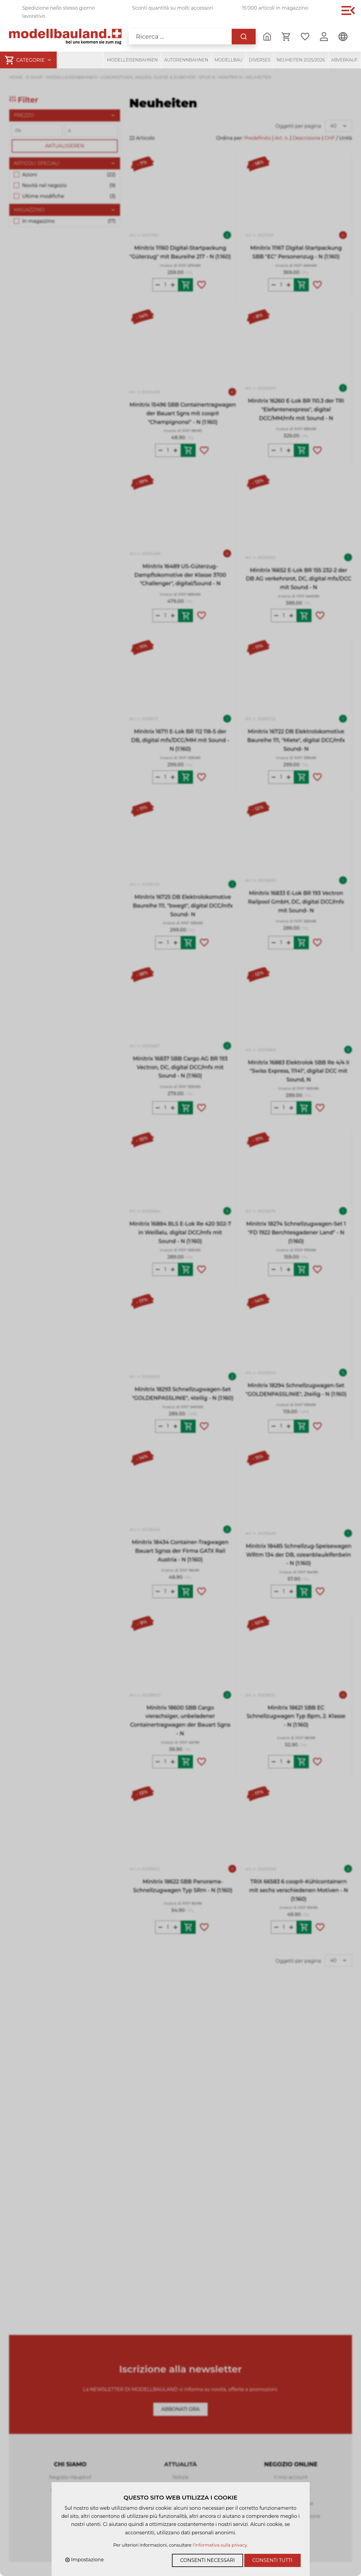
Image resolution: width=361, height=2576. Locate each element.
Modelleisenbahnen (132, 60)
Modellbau (229, 60)
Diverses (259, 60)
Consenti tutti (272, 2560)
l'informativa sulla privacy (220, 2545)
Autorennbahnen (186, 60)
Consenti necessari (207, 2560)
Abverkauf (344, 60)
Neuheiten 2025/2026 (301, 60)
